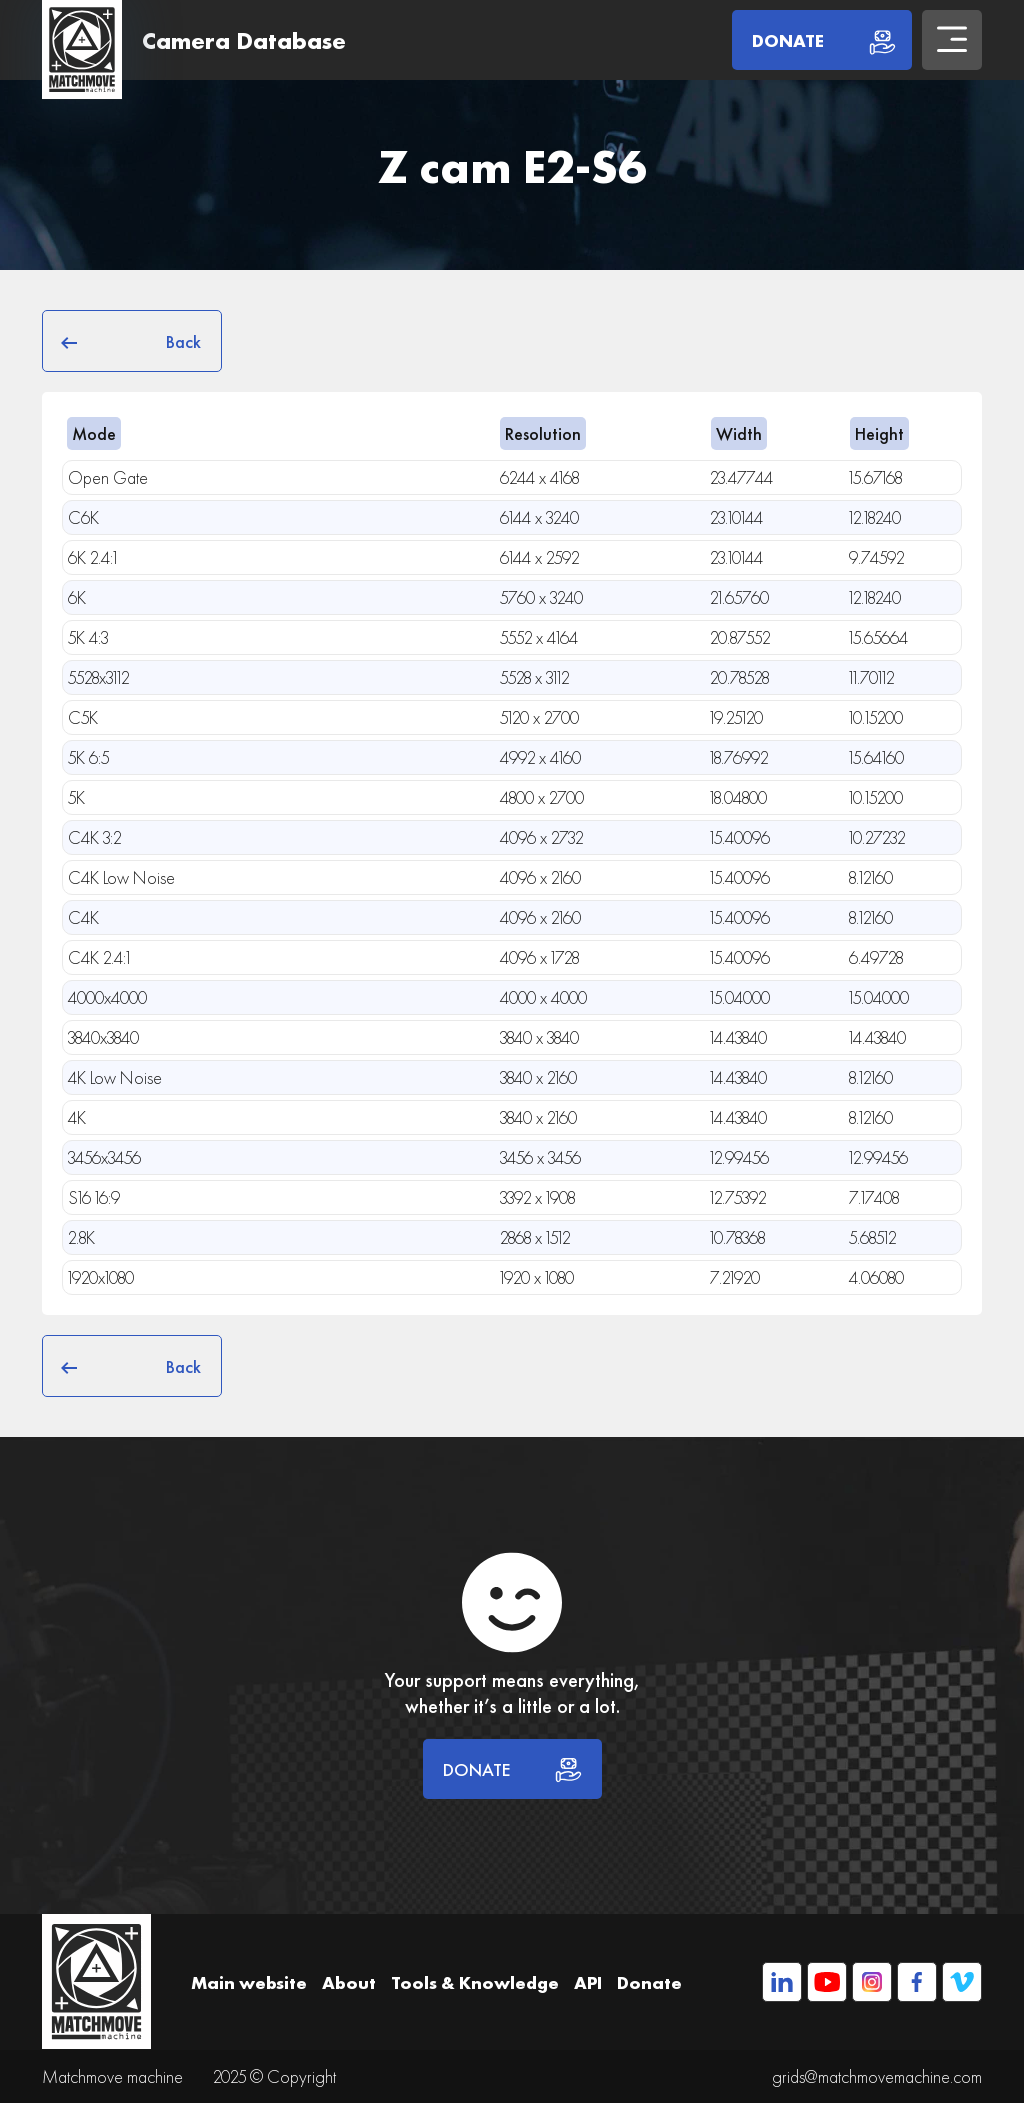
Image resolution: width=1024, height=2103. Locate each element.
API (588, 1982)
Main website (249, 1982)
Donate (649, 1982)
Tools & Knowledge (475, 1982)
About (349, 1982)
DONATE (512, 1769)
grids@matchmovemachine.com (877, 2076)
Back (132, 341)
